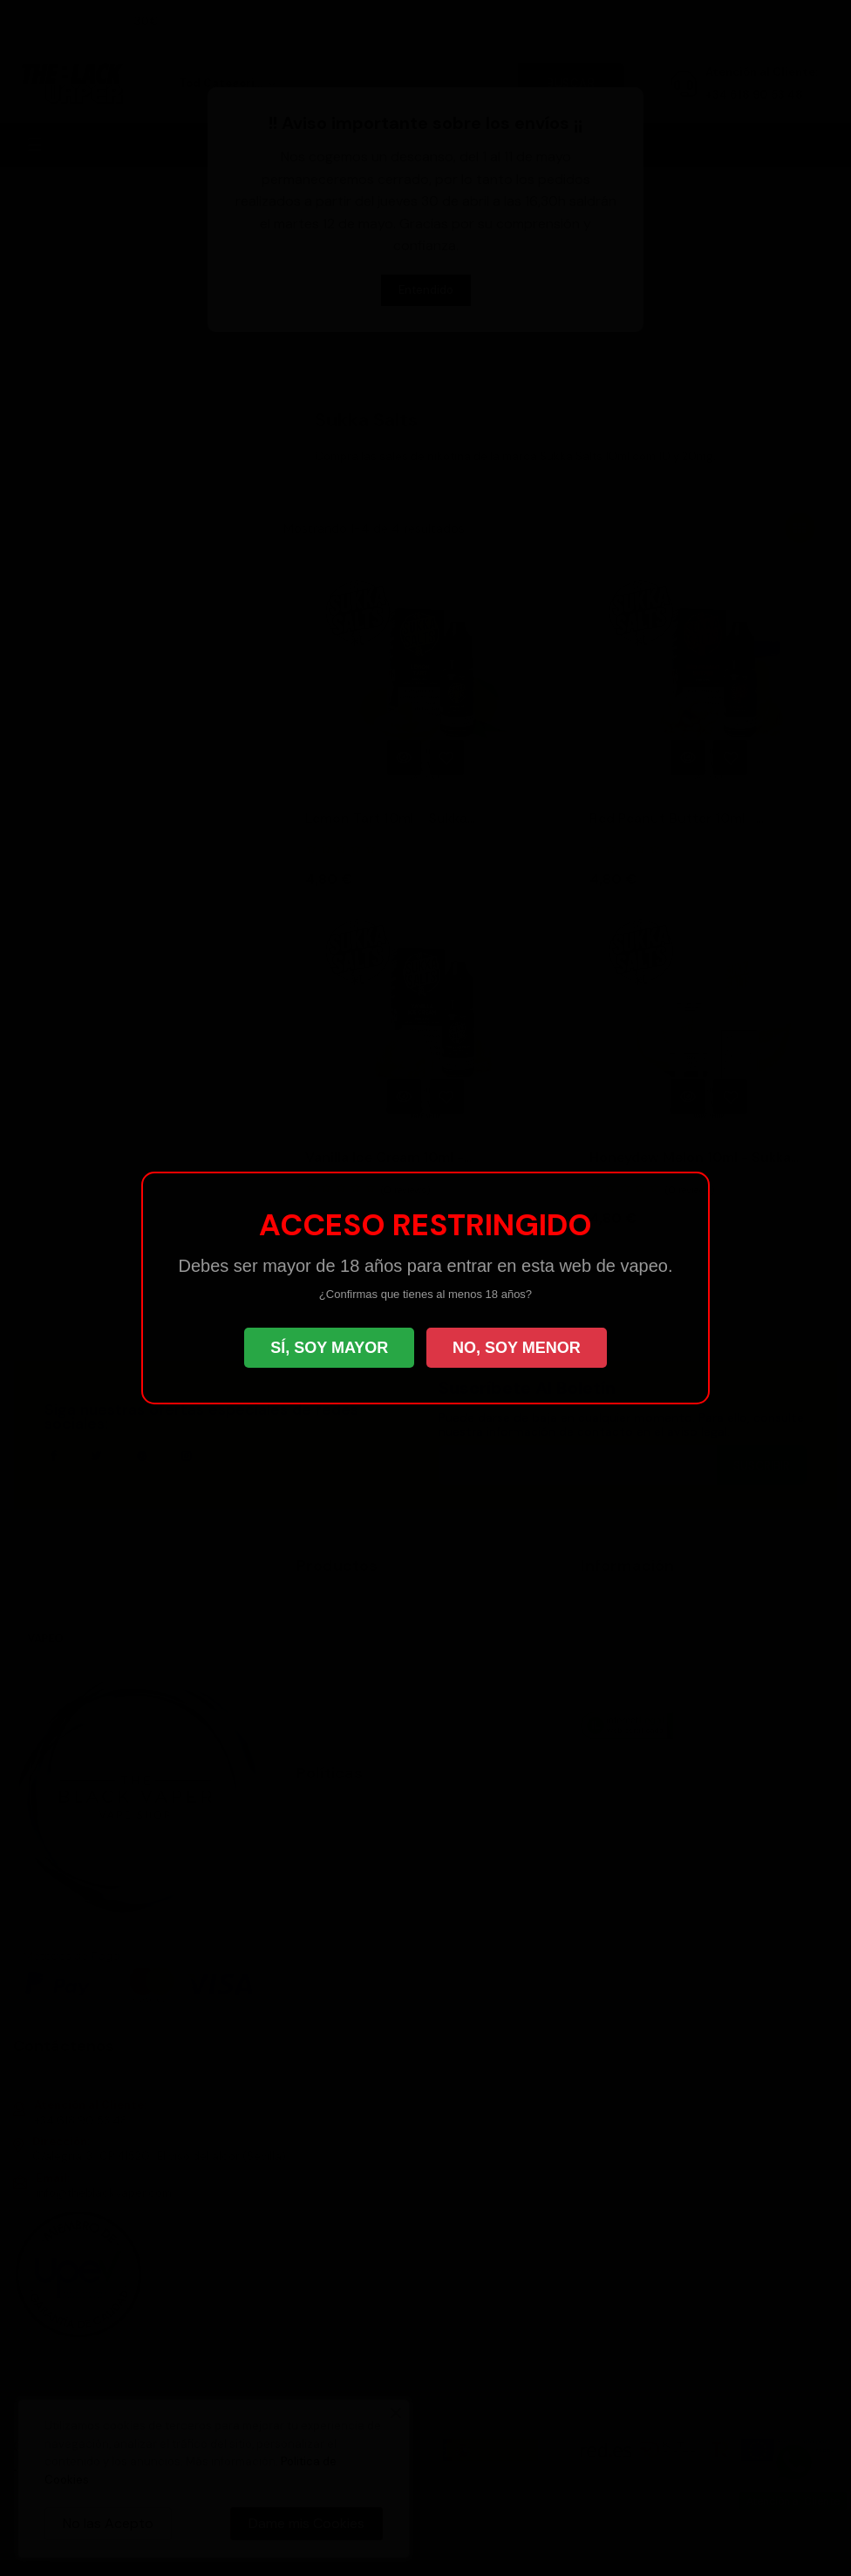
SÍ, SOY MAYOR (329, 1347)
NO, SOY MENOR (517, 1347)
